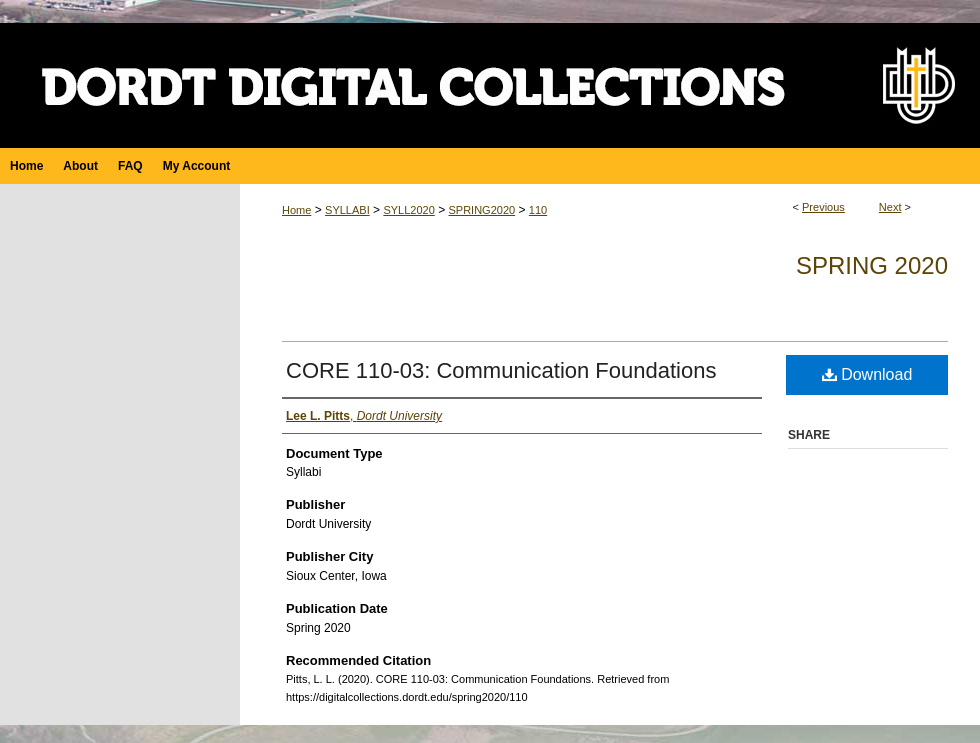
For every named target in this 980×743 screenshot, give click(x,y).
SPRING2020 (481, 210)
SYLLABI (347, 210)
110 (538, 210)
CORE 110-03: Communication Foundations (501, 370)
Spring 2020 (872, 265)
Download (867, 374)
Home (296, 210)
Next (890, 207)
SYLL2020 (408, 210)
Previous (823, 207)
